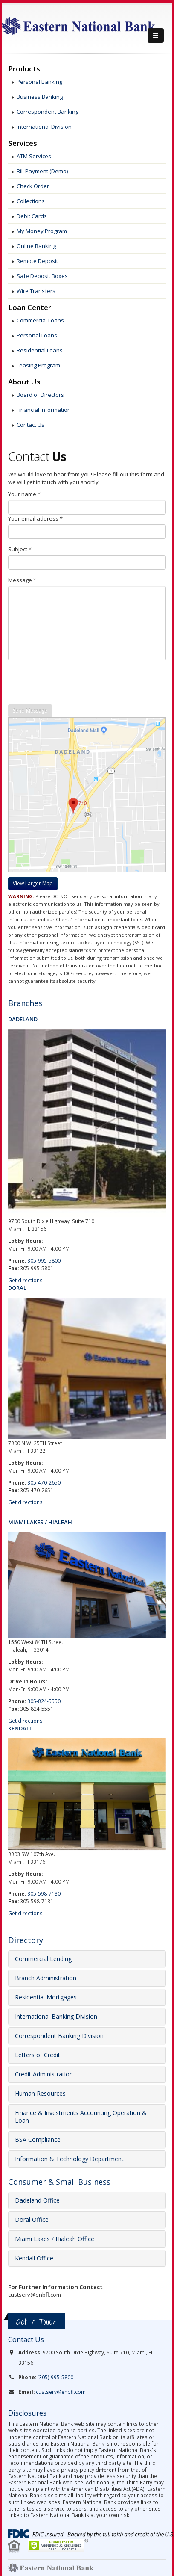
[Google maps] (33, 883)
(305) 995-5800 (55, 2377)
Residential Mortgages (46, 1997)
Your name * (24, 494)
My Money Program (42, 231)
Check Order (33, 186)
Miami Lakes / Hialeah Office (54, 2239)
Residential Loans (40, 350)
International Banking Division (56, 2016)
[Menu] (156, 35)
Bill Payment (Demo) (42, 171)
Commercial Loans (40, 320)
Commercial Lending (43, 1959)
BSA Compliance (38, 2139)
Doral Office (32, 2219)
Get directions (25, 1280)
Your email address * (35, 518)
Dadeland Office (37, 2200)
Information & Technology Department (69, 2159)
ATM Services (34, 156)
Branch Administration (45, 1978)
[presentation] (73, 683)
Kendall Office (34, 2258)
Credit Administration (44, 2074)
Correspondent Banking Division (59, 2036)
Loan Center (29, 307)
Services (22, 143)
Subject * (20, 549)
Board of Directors (40, 395)
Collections (31, 201)
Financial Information (44, 410)
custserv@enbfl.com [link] (61, 2391)
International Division (44, 126)
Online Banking (36, 246)
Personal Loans (37, 335)
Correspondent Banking (47, 111)
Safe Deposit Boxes (42, 276)
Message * (22, 580)
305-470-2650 (44, 1482)
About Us (24, 382)
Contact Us (30, 425)
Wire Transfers (36, 291)
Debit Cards (32, 216)
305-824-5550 (44, 1701)
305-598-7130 (44, 1893)
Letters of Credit (37, 2055)
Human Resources (40, 2093)
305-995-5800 (44, 1260)
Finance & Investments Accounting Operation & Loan (81, 2116)
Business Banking (40, 97)
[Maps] (33, 880)
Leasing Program (38, 365)
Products (24, 69)
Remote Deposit (37, 261)
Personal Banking (39, 82)
